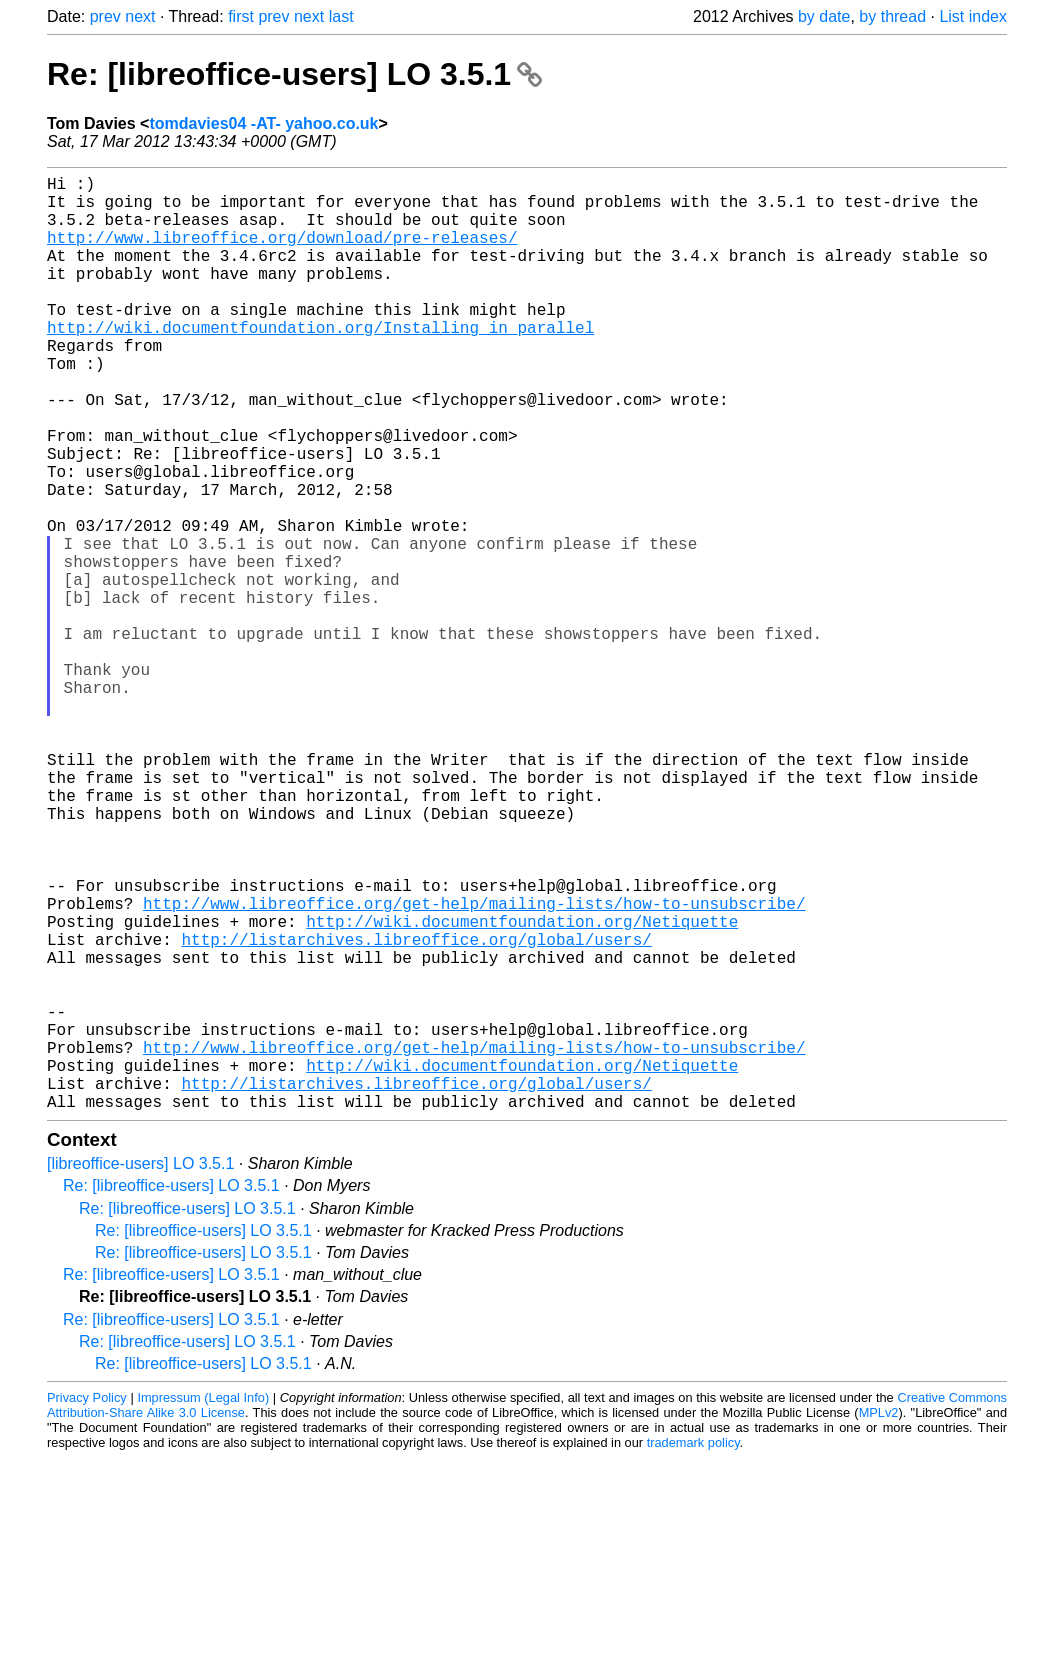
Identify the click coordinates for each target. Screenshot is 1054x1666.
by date (824, 16)
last (341, 16)
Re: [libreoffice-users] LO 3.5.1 (294, 74)
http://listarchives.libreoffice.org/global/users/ (416, 1111)
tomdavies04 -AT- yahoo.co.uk (263, 123)
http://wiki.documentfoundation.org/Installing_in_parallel (320, 363)
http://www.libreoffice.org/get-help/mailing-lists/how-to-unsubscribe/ (474, 1067)
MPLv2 (879, 1620)
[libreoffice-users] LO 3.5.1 (140, 1371)
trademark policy (693, 1650)
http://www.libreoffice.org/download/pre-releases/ (282, 253)
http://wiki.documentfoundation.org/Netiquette (522, 1089)
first (241, 16)
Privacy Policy (87, 1605)
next (140, 16)
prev (105, 16)
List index (973, 16)
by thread (892, 16)
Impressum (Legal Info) (203, 1605)
